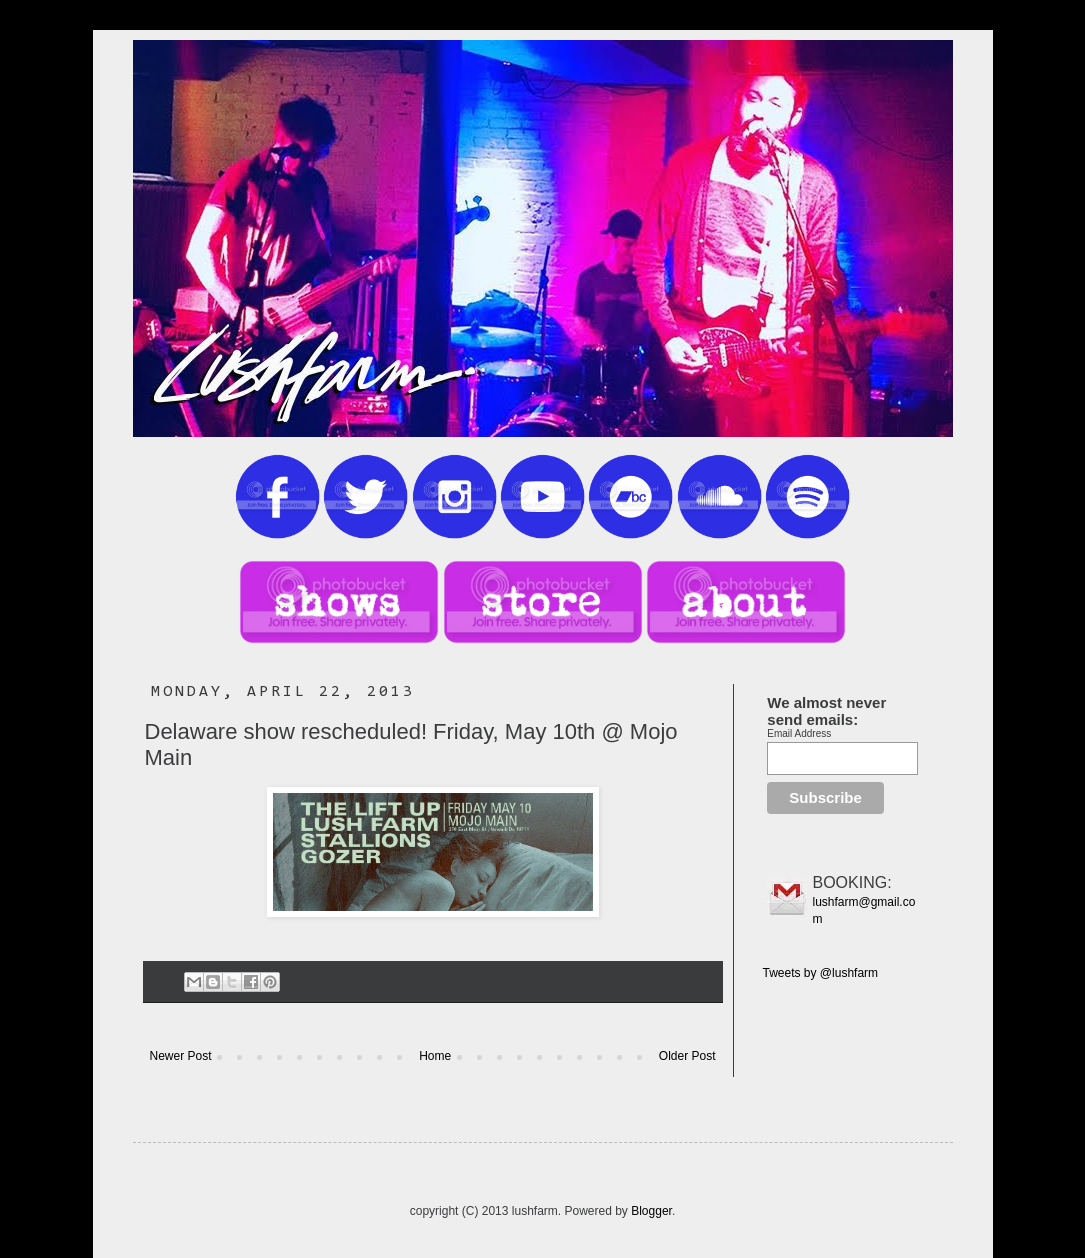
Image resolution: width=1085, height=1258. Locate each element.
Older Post (687, 1056)
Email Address (799, 733)
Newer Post (181, 1056)
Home (435, 1056)
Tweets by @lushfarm (821, 973)
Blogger (651, 1211)
